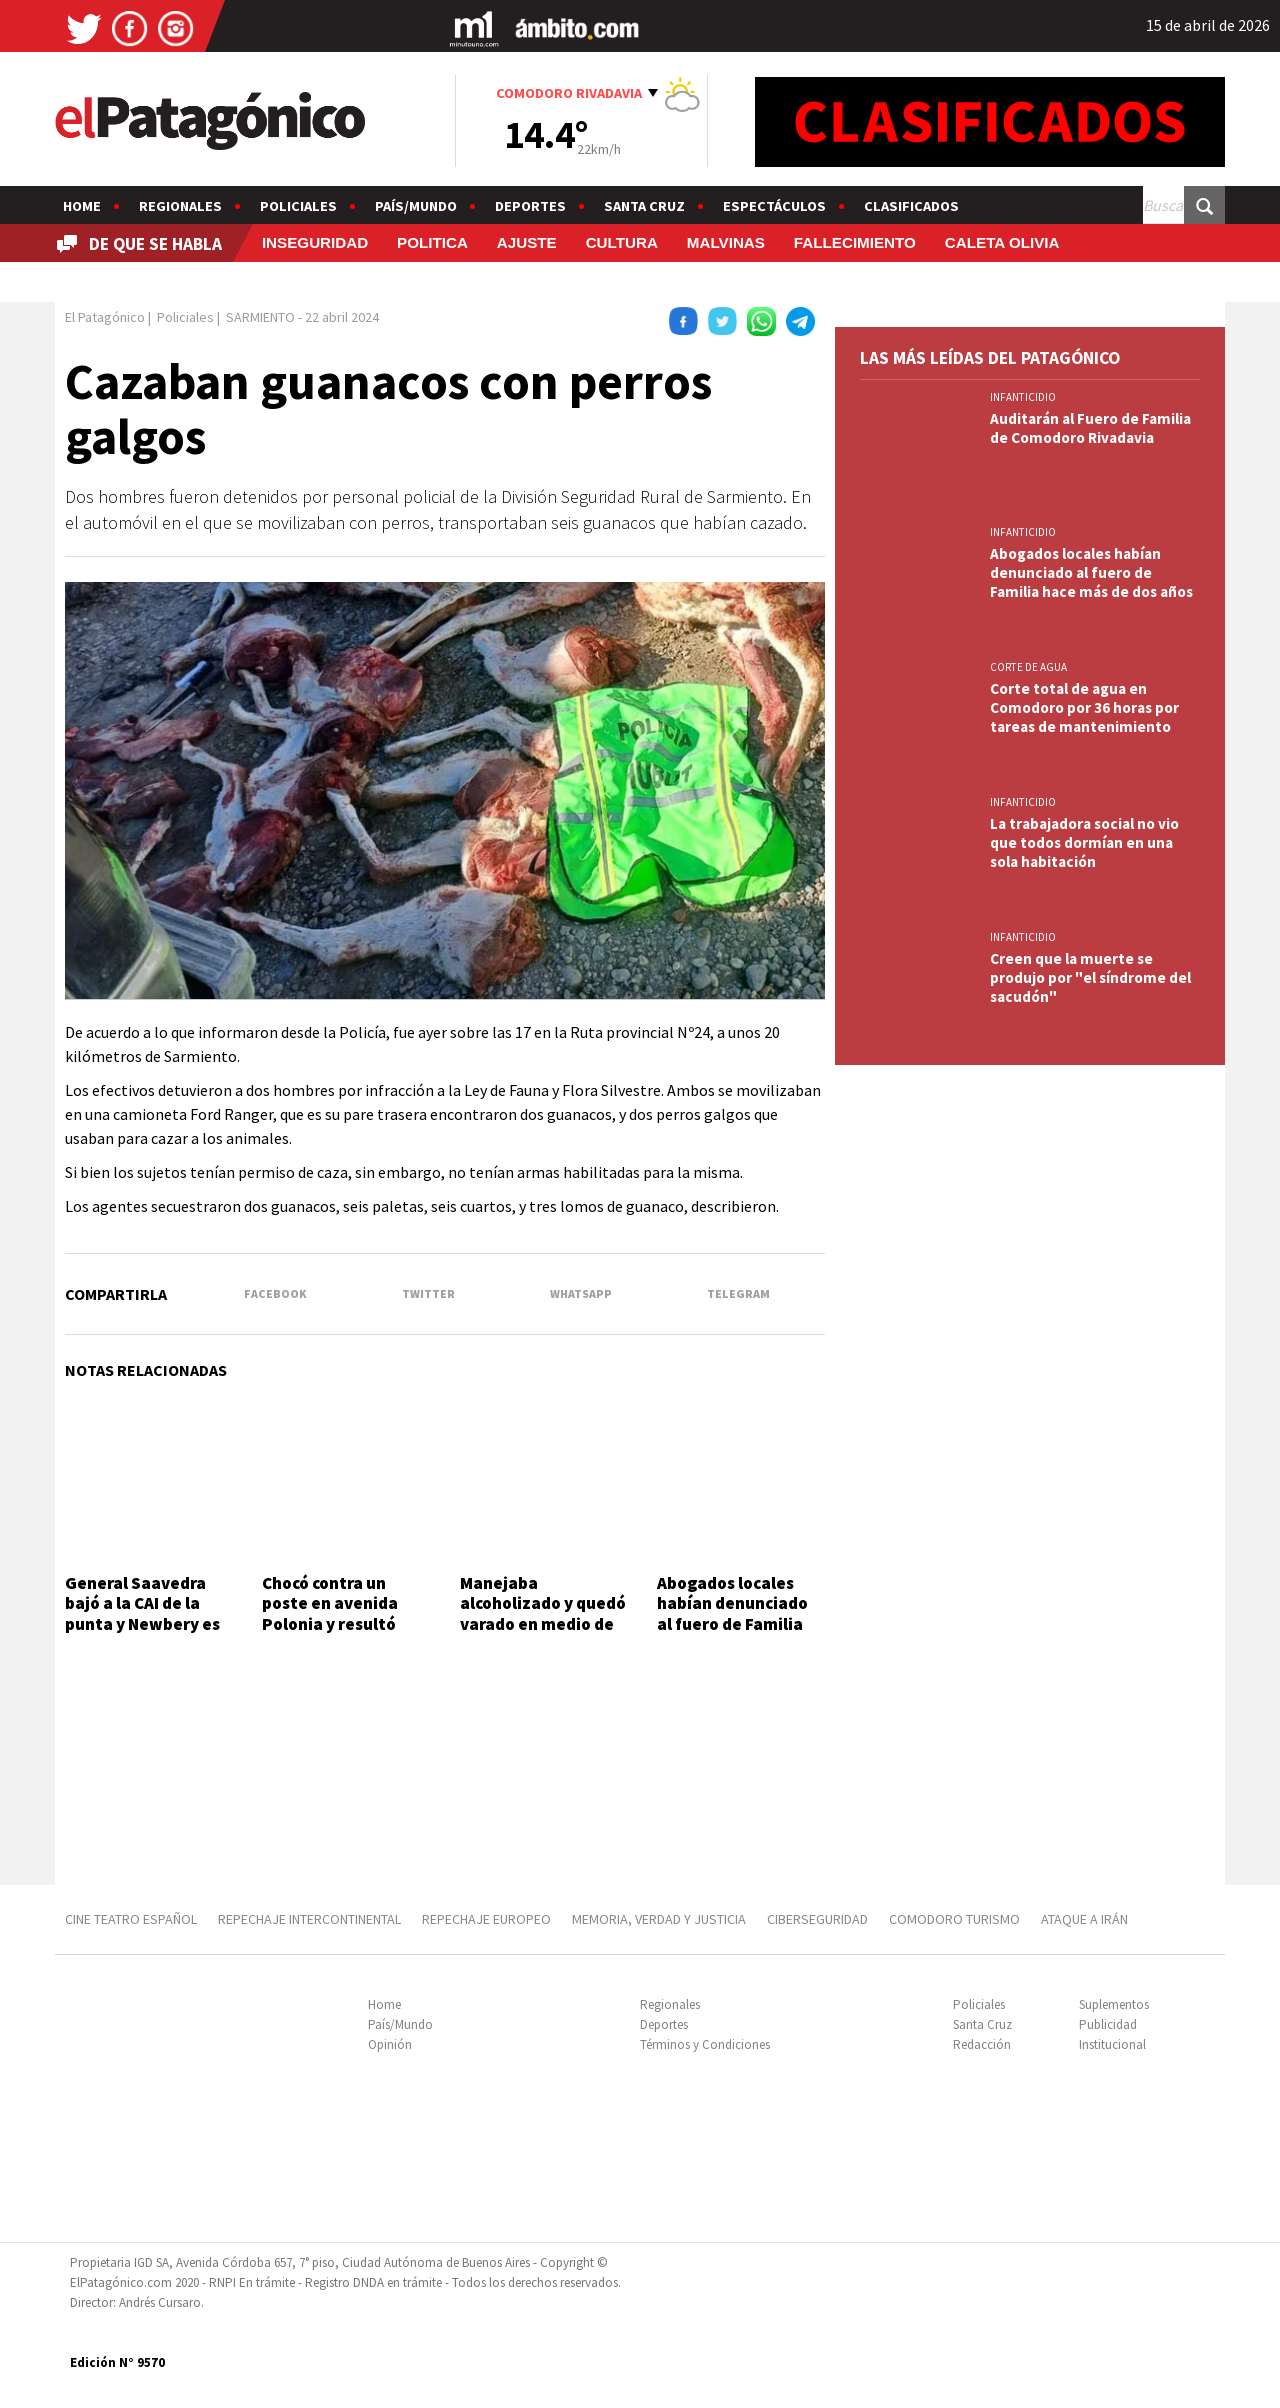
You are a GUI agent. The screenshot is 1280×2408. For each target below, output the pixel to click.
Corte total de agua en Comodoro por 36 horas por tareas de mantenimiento (1084, 707)
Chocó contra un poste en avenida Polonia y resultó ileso (330, 1613)
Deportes (530, 206)
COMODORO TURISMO (954, 1919)
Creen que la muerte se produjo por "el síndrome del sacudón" (1090, 977)
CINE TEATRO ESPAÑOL (131, 1919)
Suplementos (1114, 2004)
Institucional (1112, 2044)
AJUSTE (527, 242)
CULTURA (622, 242)
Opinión (390, 2044)
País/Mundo (416, 206)
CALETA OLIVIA (1002, 242)
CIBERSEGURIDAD (817, 1919)
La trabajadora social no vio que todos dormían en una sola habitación (1084, 842)
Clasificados (911, 206)
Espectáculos (774, 206)
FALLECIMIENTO (855, 242)
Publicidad (1108, 2024)
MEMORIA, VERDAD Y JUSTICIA (659, 1919)
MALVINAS (726, 242)
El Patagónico (105, 317)
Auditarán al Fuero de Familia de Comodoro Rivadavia (1090, 428)
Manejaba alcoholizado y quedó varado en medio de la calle (543, 1613)
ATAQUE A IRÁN (1084, 1919)
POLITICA (432, 242)
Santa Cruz (644, 206)
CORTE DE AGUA (1028, 667)
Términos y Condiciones (705, 2044)
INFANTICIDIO (1023, 397)
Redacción (982, 2044)
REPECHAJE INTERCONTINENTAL (309, 1919)
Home (82, 206)
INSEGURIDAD (315, 242)
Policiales (298, 206)
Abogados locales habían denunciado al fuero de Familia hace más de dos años (732, 1624)
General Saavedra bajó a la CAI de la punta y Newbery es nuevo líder (142, 1613)
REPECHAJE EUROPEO (486, 1919)
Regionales (180, 206)
